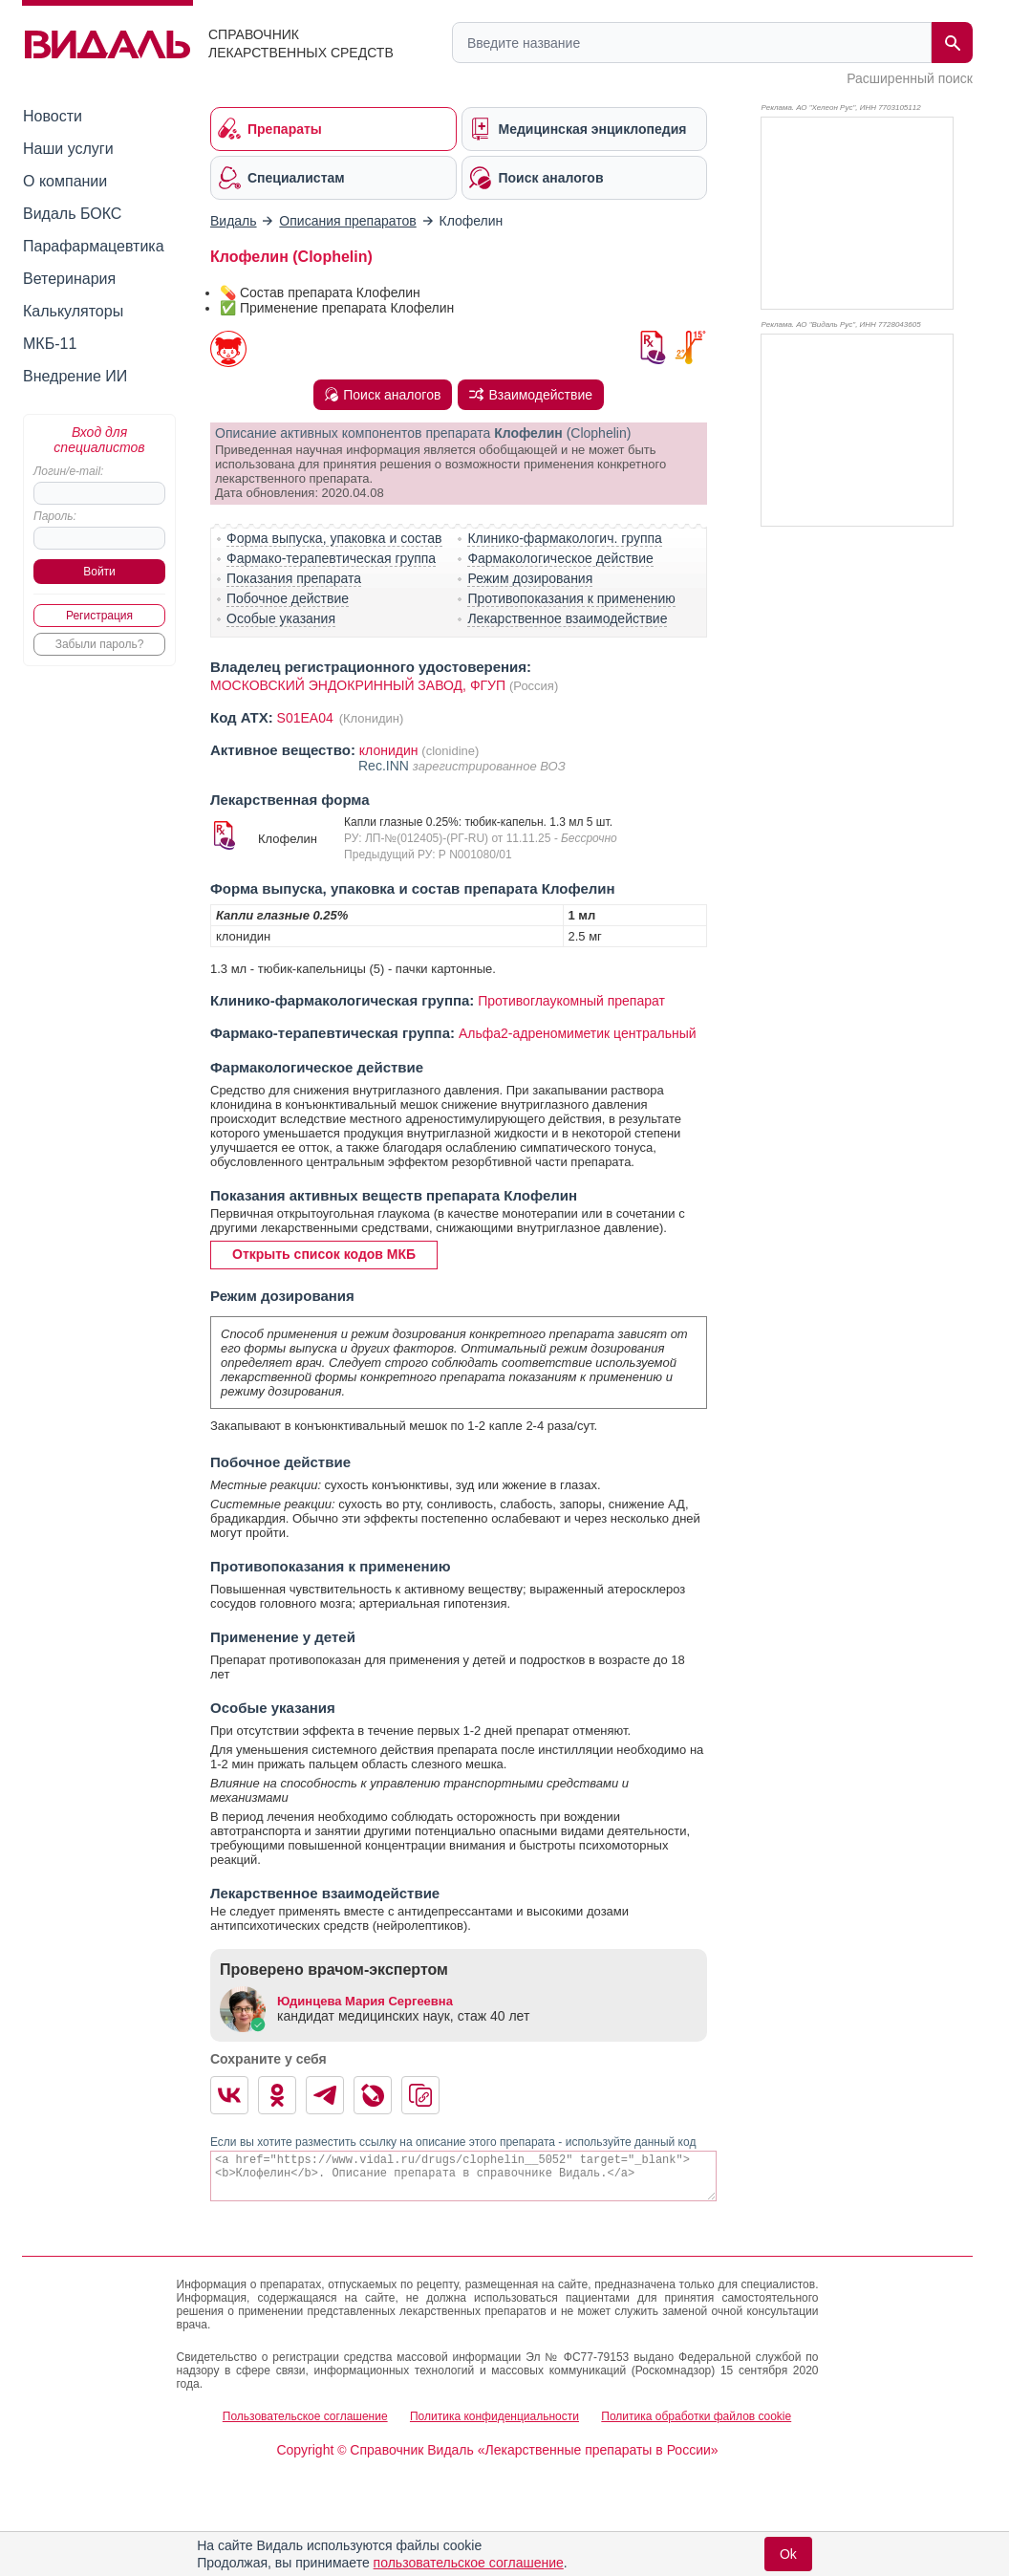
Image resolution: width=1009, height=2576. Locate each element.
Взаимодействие (530, 394)
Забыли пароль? (99, 644)
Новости (52, 116)
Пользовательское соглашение (305, 2416)
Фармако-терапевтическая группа (331, 558)
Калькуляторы (73, 311)
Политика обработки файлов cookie (696, 2416)
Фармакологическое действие (560, 558)
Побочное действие (287, 598)
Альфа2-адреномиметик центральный (578, 1033)
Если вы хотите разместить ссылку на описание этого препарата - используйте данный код (453, 2142)
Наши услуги (68, 149)
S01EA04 (307, 717)
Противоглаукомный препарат (571, 1000)
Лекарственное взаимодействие (567, 618)
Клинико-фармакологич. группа (564, 538)
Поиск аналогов (382, 394)
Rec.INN (385, 765)
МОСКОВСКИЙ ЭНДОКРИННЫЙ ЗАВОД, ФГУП (357, 685)
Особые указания (280, 618)
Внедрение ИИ (75, 376)
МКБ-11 (49, 344)
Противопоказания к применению (571, 598)
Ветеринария (69, 279)
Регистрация (99, 615)
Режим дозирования (529, 578)
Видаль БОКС (72, 214)
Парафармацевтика (93, 246)
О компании (65, 181)
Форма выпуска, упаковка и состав (334, 538)
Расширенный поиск (910, 78)
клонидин (389, 750)
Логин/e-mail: (68, 471)
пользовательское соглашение (469, 2562)
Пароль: (54, 516)
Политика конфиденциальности (494, 2416)
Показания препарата (293, 578)
